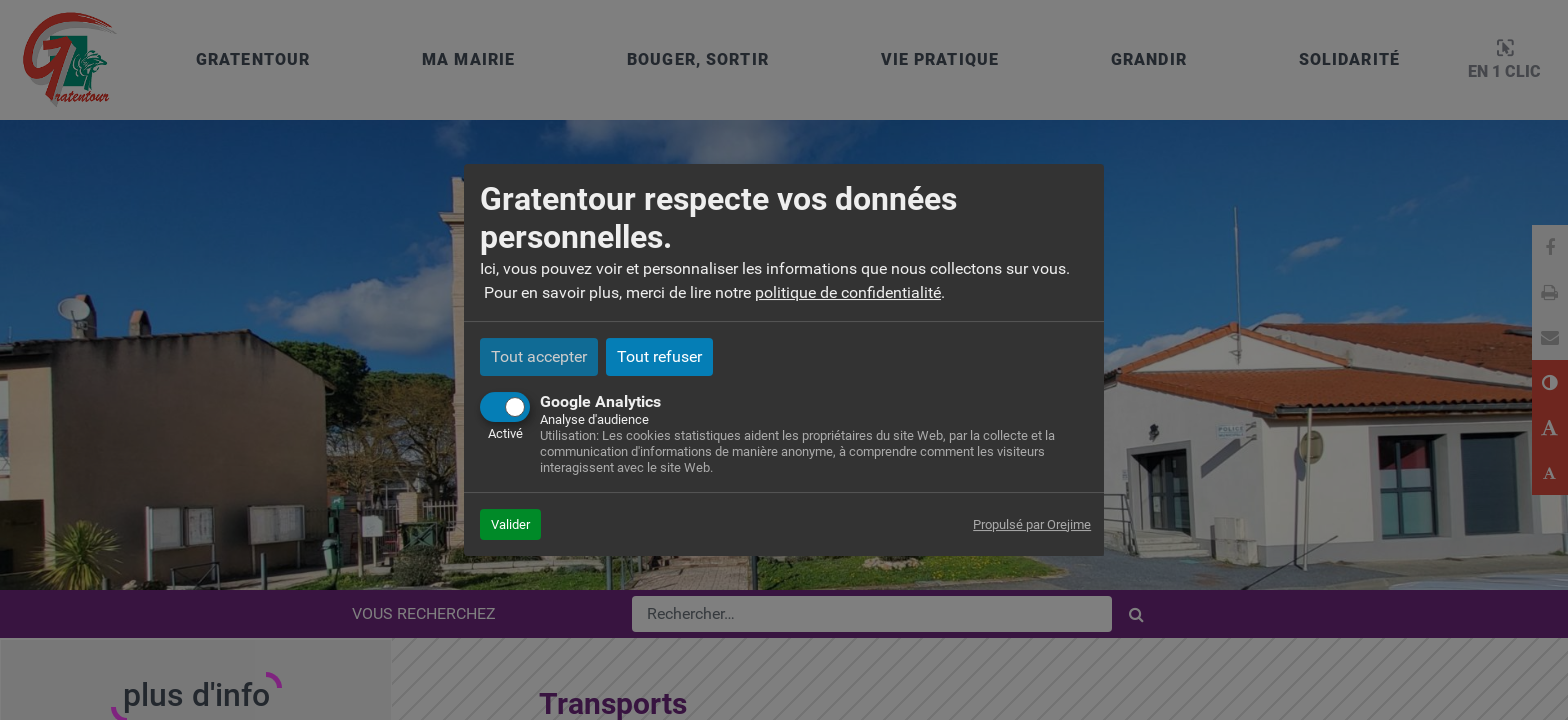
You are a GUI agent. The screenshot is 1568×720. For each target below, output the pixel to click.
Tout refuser (659, 356)
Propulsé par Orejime (1032, 524)
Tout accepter (539, 356)
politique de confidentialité (848, 292)
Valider (510, 524)
